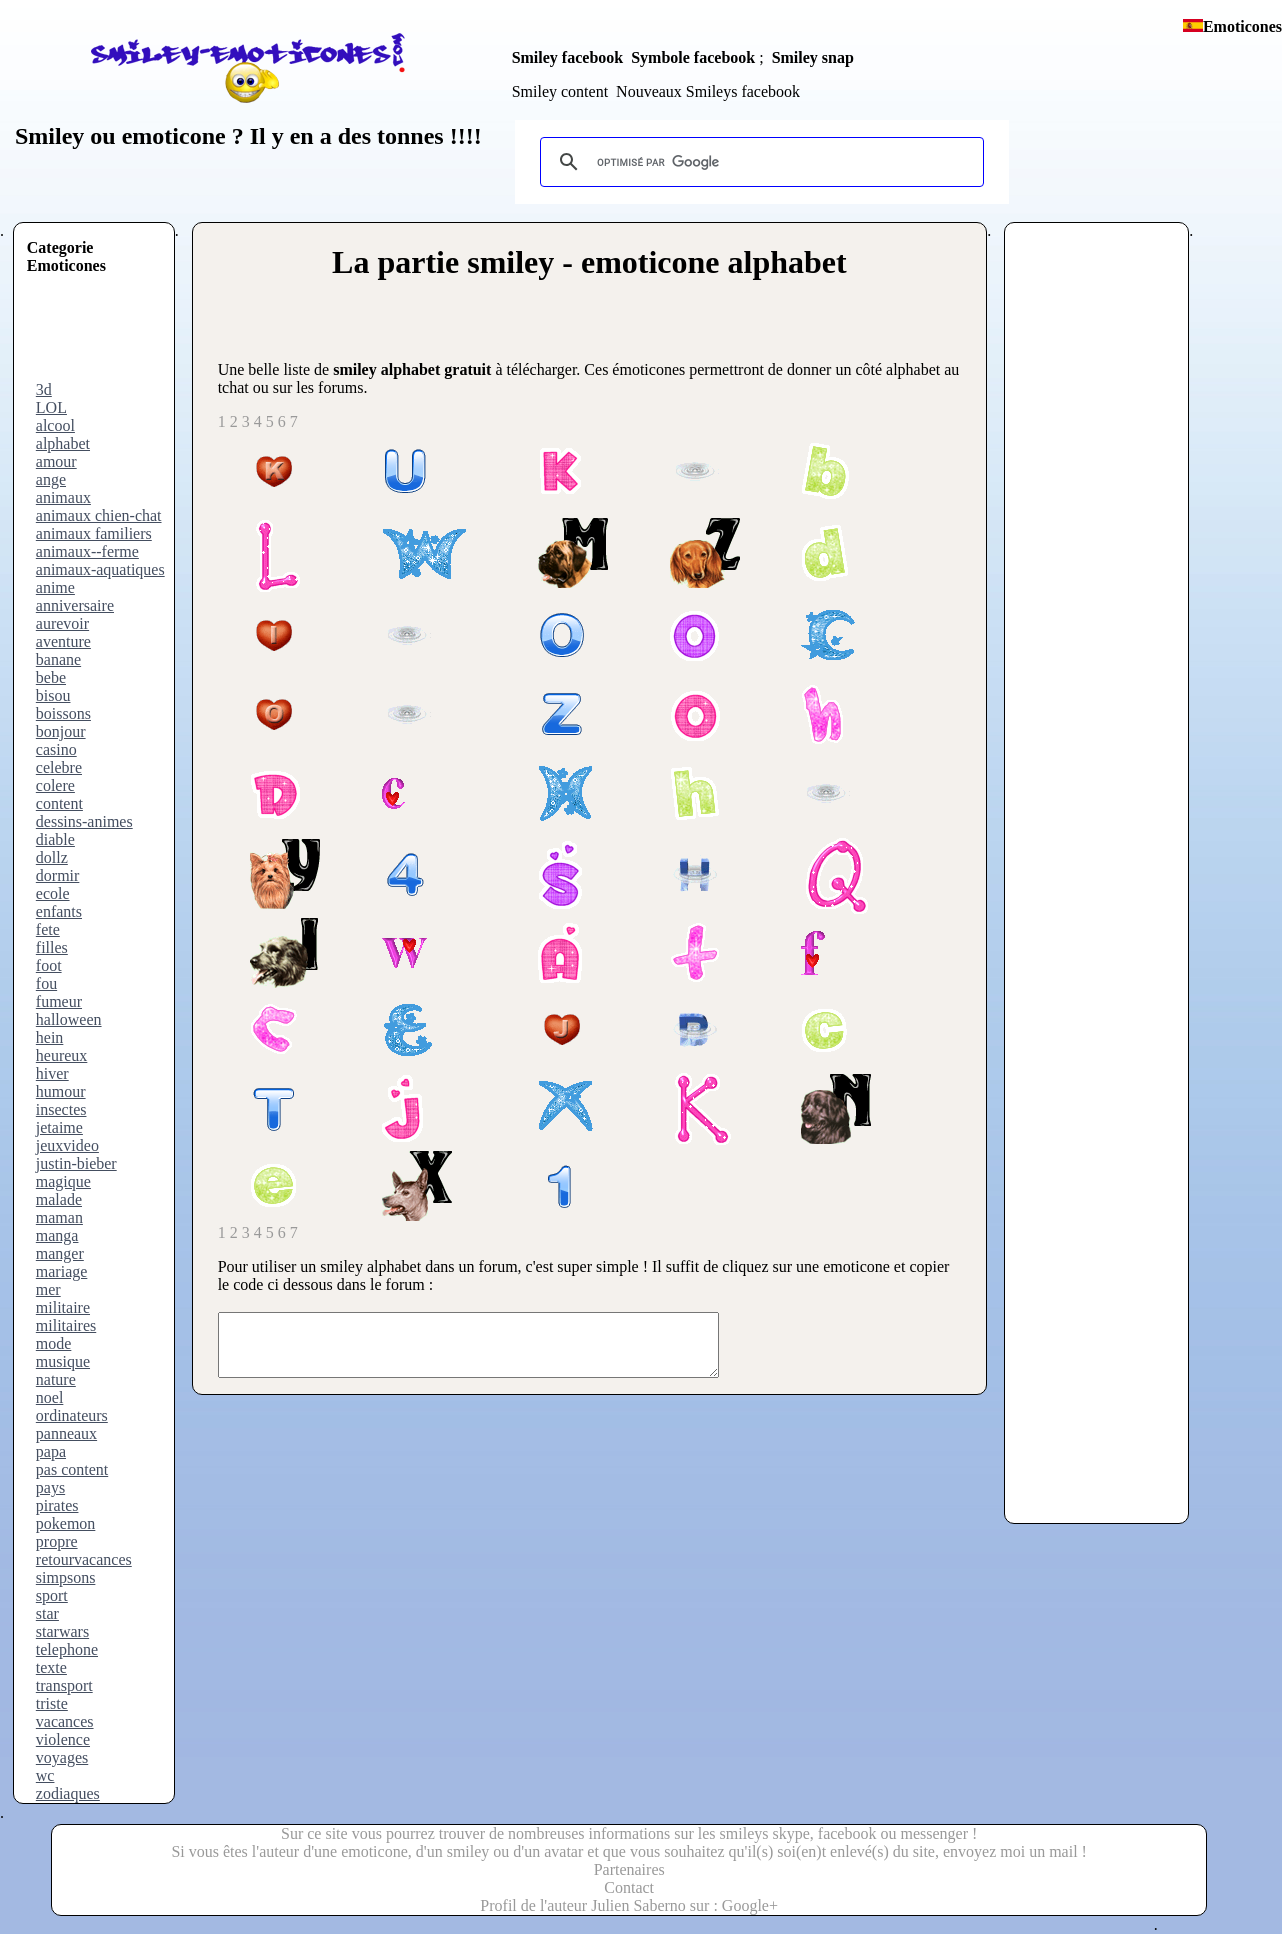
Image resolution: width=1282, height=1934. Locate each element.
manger (60, 1253)
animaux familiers (94, 533)
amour (56, 461)
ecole (53, 893)
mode (54, 1343)
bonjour (61, 731)
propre (57, 1541)
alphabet (63, 443)
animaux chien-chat (99, 515)
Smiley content (560, 91)
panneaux (66, 1433)
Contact (629, 1887)
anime (55, 587)
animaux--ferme (87, 551)
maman (59, 1217)
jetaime (59, 1127)
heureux (62, 1055)
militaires (66, 1325)
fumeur (59, 1001)
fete (48, 929)
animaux (63, 497)
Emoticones (1242, 26)
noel (50, 1397)
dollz (52, 857)
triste (52, 1703)
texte (51, 1667)
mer (48, 1289)
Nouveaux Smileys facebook (708, 91)
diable (55, 839)
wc (45, 1775)
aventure (63, 641)
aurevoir (62, 623)
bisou (53, 695)
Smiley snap (813, 57)
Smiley (49, 136)
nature (56, 1379)
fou (46, 983)
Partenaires (629, 1869)
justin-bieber (76, 1163)
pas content (72, 1469)
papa (51, 1451)
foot (49, 965)
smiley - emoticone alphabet (657, 262)
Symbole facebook (693, 57)
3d (44, 389)
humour (61, 1091)
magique (63, 1181)
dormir (58, 875)
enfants (59, 911)
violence (63, 1739)
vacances (65, 1721)
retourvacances (84, 1559)
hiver (52, 1073)
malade (59, 1199)
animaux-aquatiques (100, 569)
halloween (69, 1019)
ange (51, 479)
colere (55, 785)
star (47, 1613)
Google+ (750, 1905)
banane (58, 659)
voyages (62, 1757)
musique (63, 1361)
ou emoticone (154, 136)
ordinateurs (72, 1415)
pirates (57, 1505)
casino (56, 749)
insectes (61, 1109)
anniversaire (75, 605)
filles (52, 947)
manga (57, 1235)
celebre (59, 767)
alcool (55, 425)
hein (50, 1037)
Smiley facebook (568, 57)
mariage (62, 1271)
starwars (62, 1631)
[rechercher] (759, 162)
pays (50, 1487)
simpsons (66, 1577)
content (59, 803)
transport (64, 1685)
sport (52, 1595)
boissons (63, 713)
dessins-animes (84, 821)
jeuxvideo (67, 1145)
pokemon (66, 1523)
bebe (51, 677)
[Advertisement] (107, 336)
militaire (63, 1307)
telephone (67, 1649)
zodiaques (68, 1793)
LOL (51, 407)
